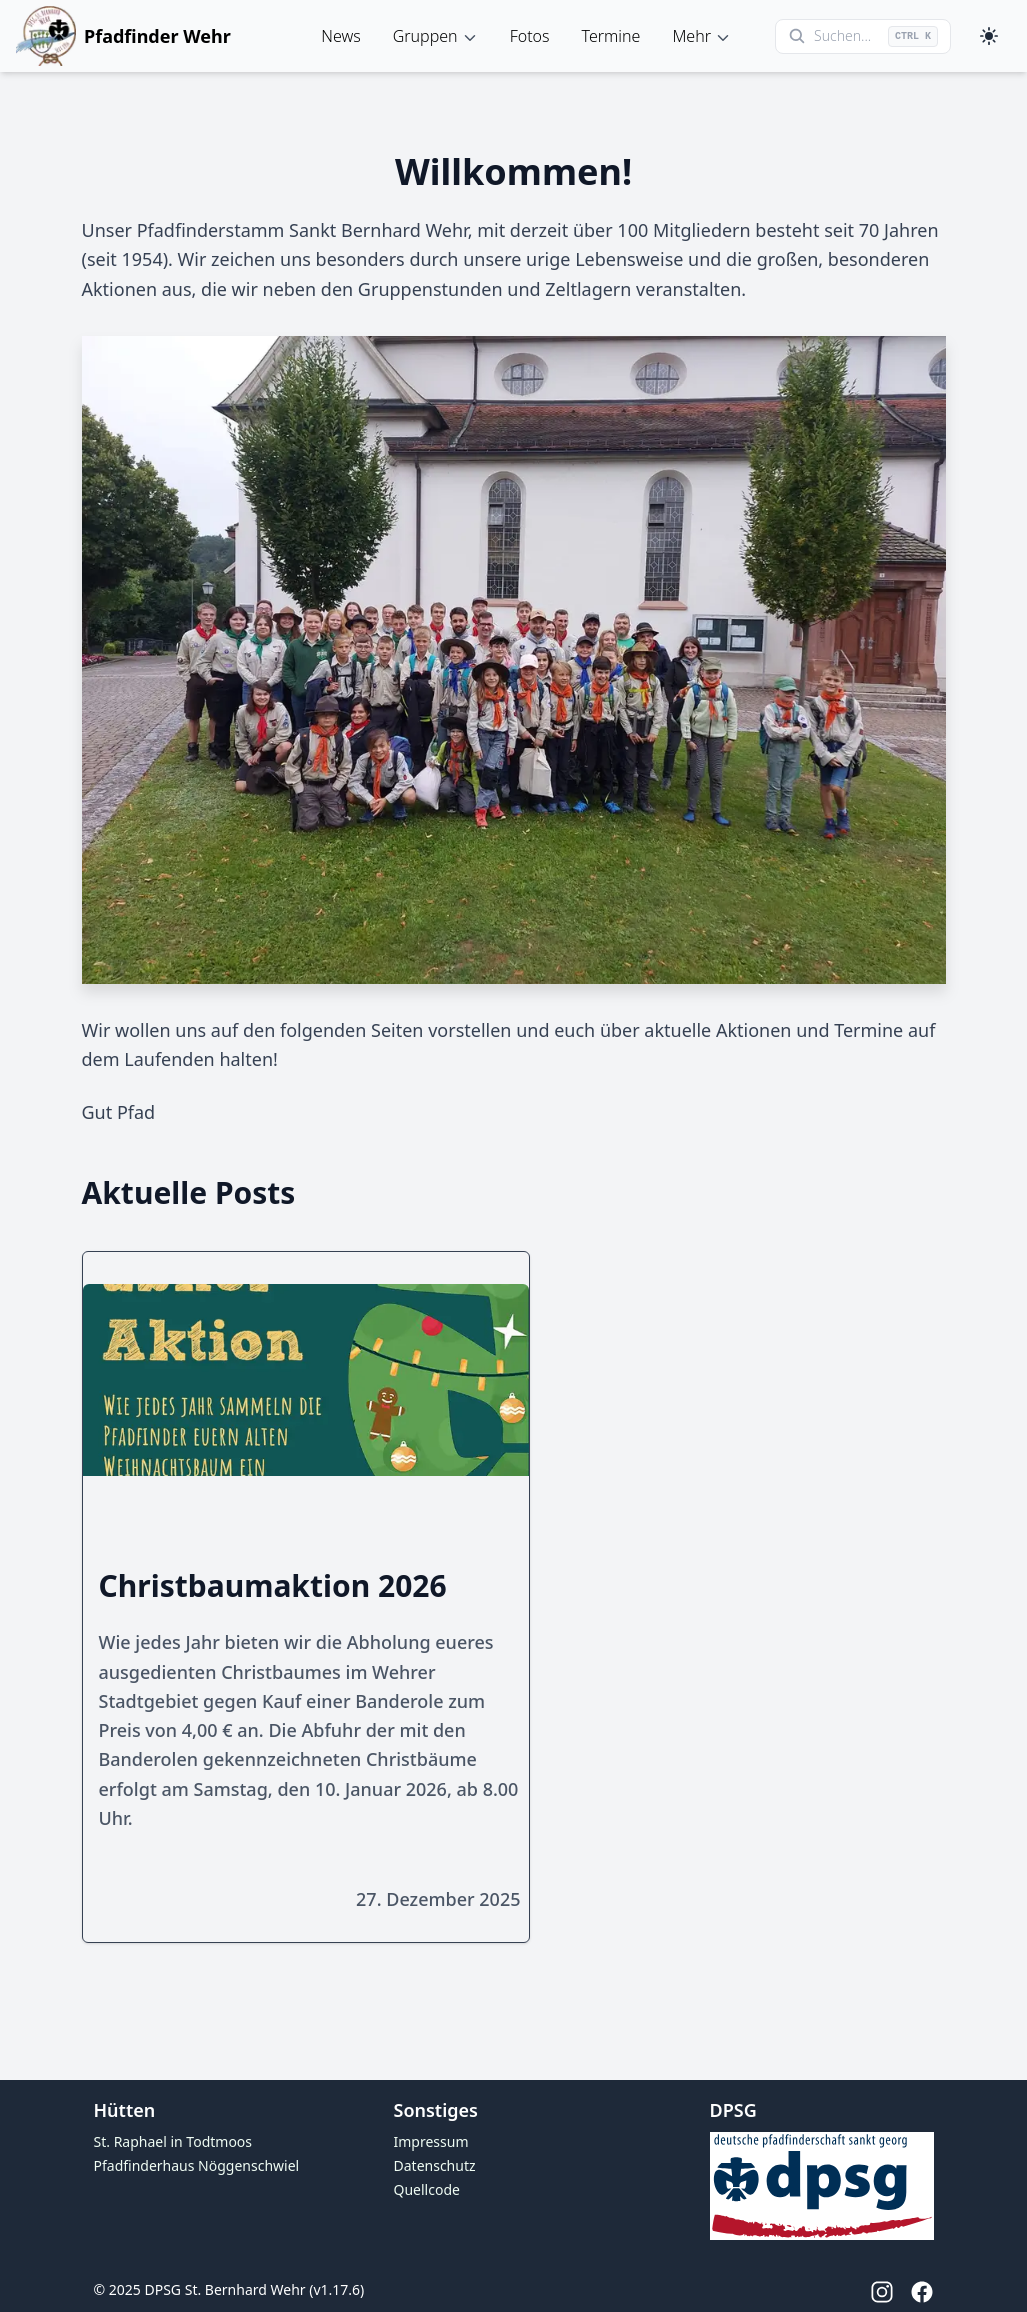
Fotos (530, 36)
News (340, 36)
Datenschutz (435, 2165)
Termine (611, 36)
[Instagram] (874, 2292)
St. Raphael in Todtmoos (173, 2141)
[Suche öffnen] (863, 36)
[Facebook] (914, 2292)
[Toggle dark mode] (989, 36)
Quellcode (427, 2189)
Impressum (431, 2141)
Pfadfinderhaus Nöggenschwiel (197, 2165)
